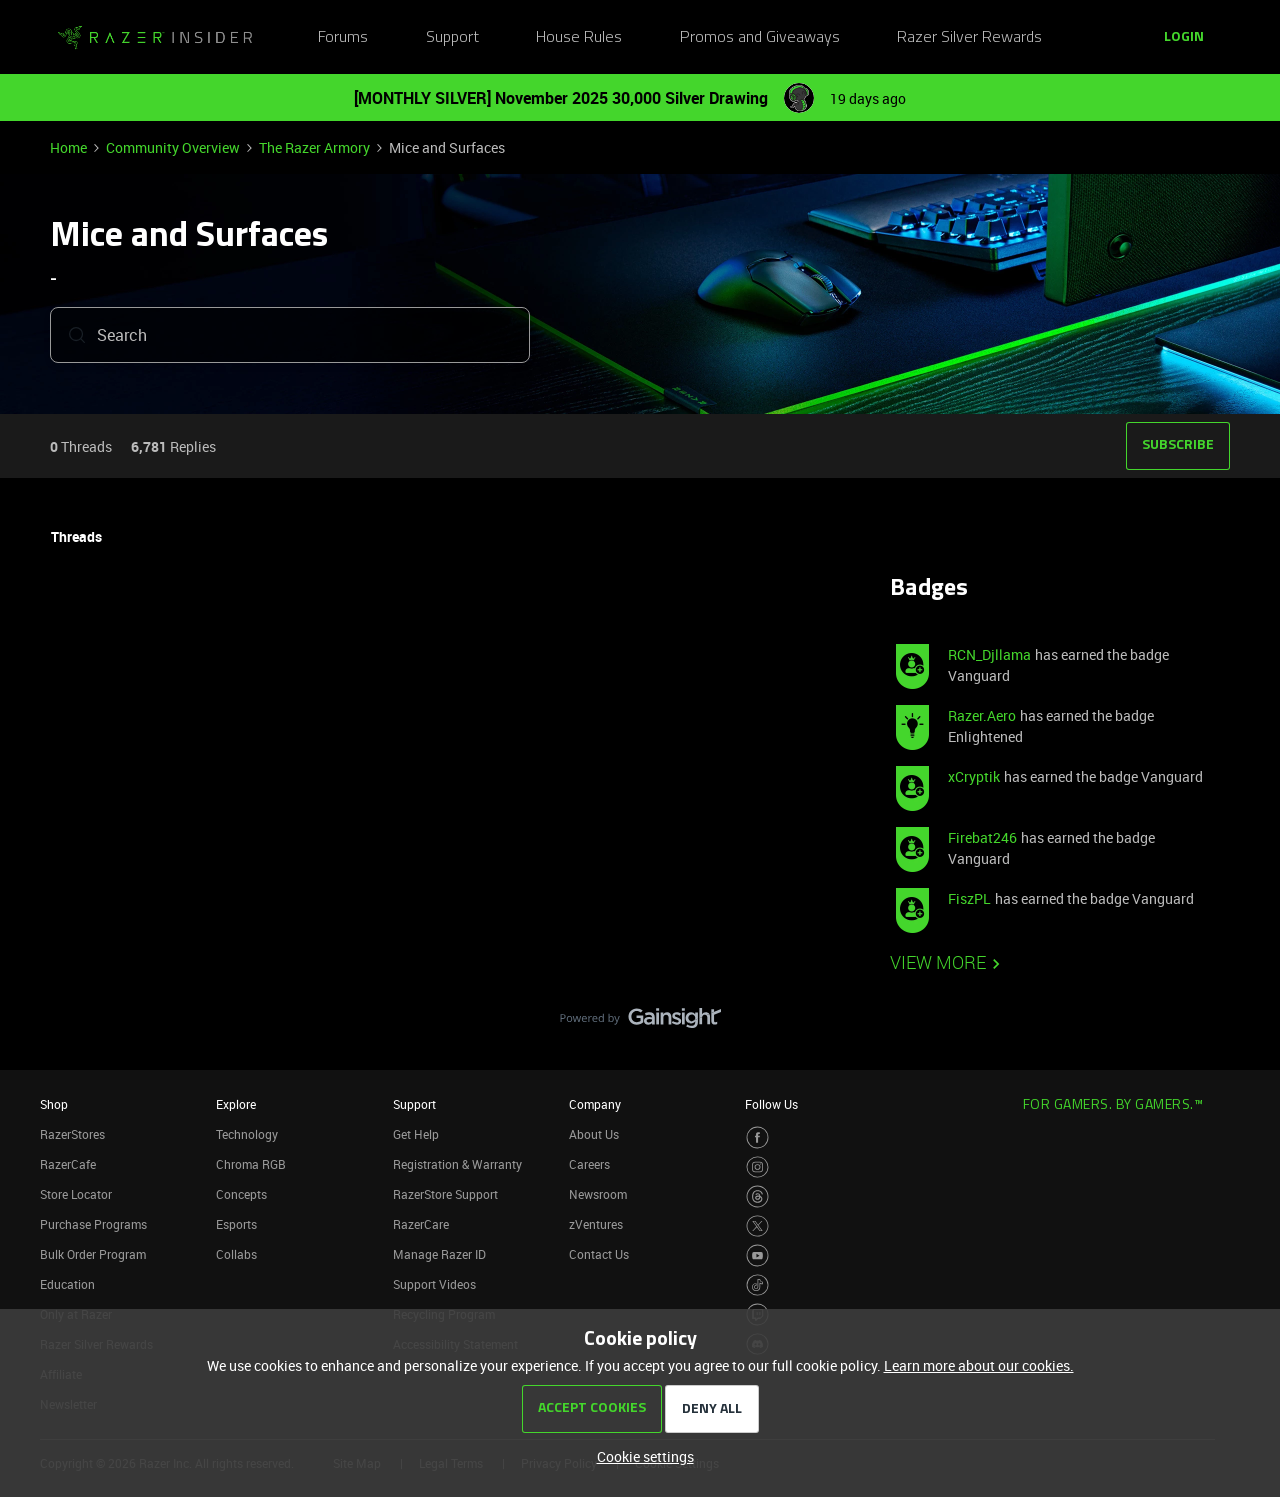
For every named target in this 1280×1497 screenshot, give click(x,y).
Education (67, 1284)
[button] (1184, 38)
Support (452, 38)
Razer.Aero (982, 715)
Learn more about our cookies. (979, 1365)
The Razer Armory (314, 147)
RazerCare (421, 1224)
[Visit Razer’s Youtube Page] (757, 1255)
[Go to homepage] (155, 38)
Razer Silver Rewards (969, 38)
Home (68, 147)
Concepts (241, 1194)
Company (595, 1104)
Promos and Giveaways (760, 38)
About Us (594, 1134)
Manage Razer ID (439, 1254)
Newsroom (598, 1194)
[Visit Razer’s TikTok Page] (757, 1285)
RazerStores (72, 1134)
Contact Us (599, 1254)
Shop (54, 1104)
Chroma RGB (251, 1164)
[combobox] (290, 339)
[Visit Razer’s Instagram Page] (757, 1167)
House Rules (579, 38)
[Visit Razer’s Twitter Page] (757, 1226)
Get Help (416, 1134)
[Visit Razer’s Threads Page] (757, 1196)
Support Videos (434, 1284)
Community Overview (173, 147)
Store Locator (76, 1194)
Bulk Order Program (93, 1254)
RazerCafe (68, 1164)
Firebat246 (982, 837)
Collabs (236, 1254)
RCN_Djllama (989, 654)
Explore (236, 1104)
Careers (589, 1164)
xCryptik (974, 776)
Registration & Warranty (457, 1164)
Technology (247, 1134)
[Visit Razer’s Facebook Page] (757, 1137)
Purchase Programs (93, 1224)
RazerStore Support (445, 1194)
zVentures (596, 1224)
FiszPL (969, 898)
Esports (236, 1224)
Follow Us (771, 1104)
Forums (343, 38)
